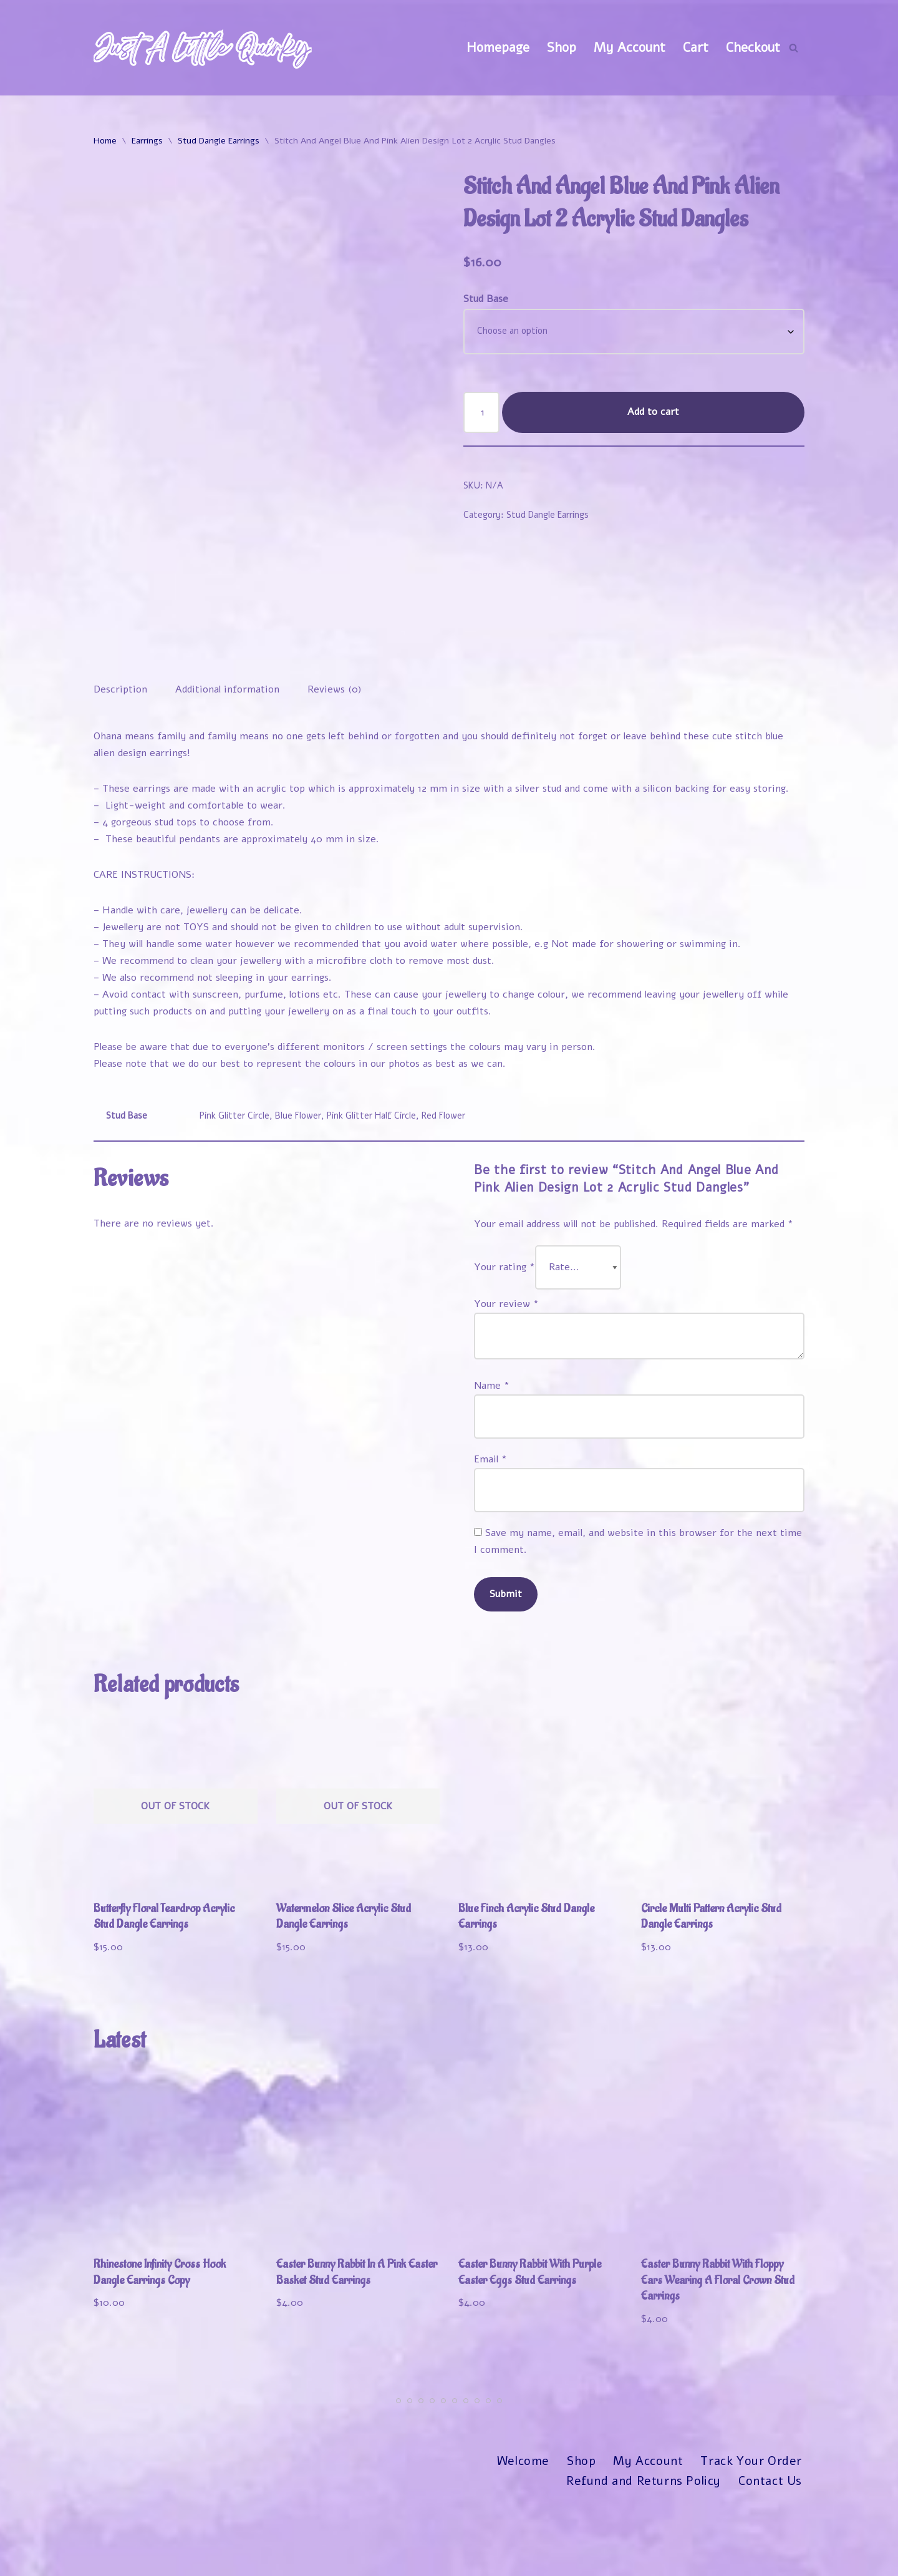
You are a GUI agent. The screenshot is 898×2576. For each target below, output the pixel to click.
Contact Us (770, 2558)
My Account (629, 47)
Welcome (522, 2539)
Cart (695, 47)
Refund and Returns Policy (643, 2558)
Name (491, 1461)
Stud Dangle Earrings (218, 141)
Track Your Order (751, 2539)
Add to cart (653, 412)
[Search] (793, 47)
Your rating (504, 1342)
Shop (561, 47)
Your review (506, 1379)
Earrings (147, 141)
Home (105, 141)
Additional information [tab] (227, 762)
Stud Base (485, 299)
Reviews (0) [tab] (334, 762)
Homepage (498, 47)
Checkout (753, 47)
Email (490, 1535)
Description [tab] (120, 762)
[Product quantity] (481, 412)
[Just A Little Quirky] (203, 47)
